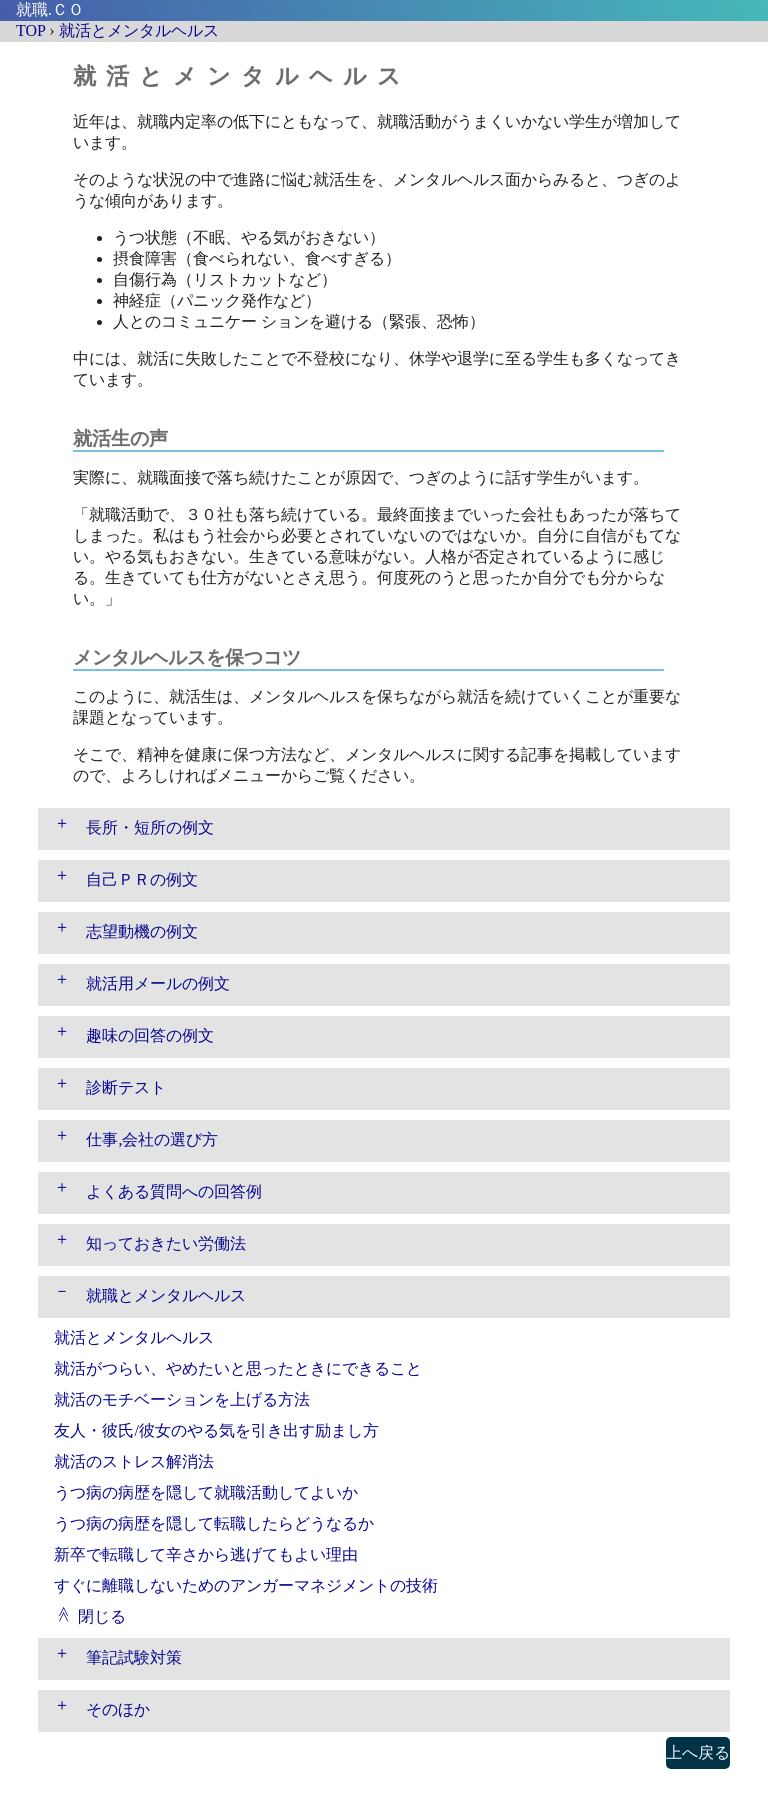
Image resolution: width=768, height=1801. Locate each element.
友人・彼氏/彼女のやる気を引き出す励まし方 (216, 1430)
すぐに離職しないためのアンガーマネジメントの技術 (246, 1585)
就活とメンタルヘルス (134, 1337)
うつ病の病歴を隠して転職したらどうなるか (214, 1523)
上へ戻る (698, 1752)
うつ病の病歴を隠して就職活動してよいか (206, 1492)
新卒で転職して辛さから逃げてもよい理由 (206, 1554)
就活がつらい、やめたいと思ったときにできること (238, 1368)
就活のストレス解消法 (134, 1461)
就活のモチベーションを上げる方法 (182, 1399)
